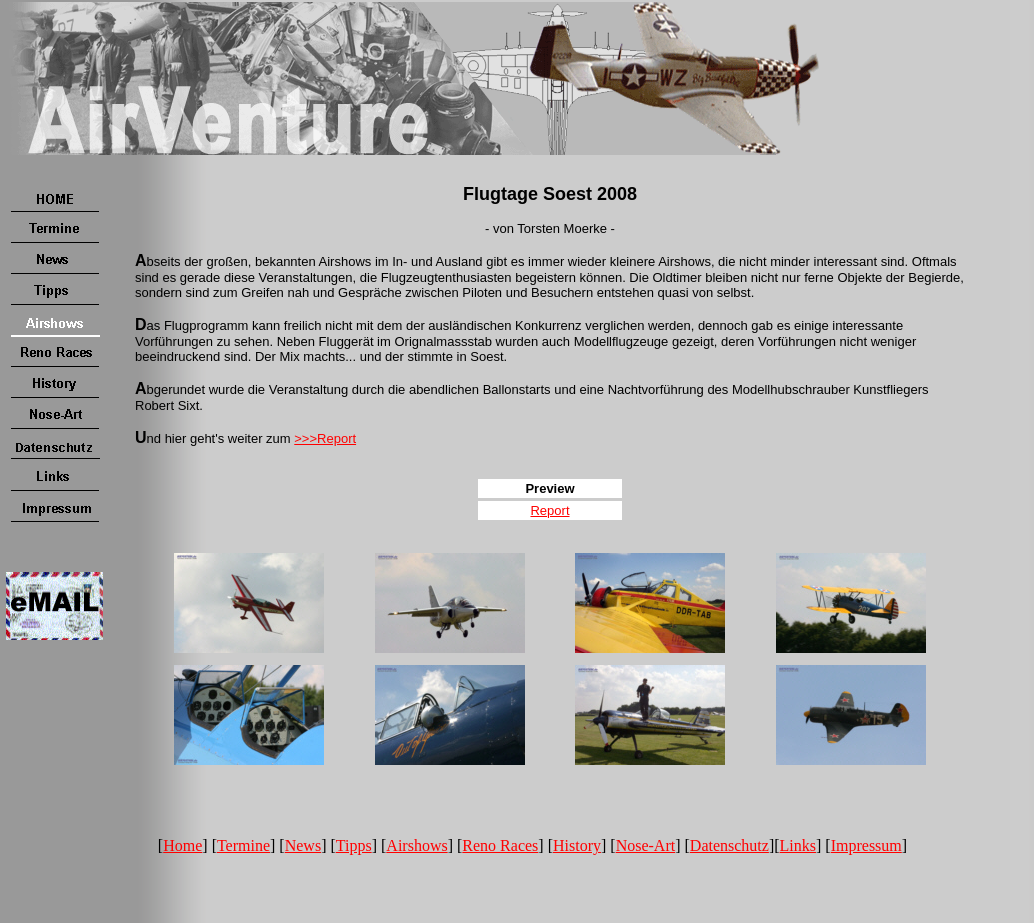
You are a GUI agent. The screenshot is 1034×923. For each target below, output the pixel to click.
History (577, 845)
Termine (243, 845)
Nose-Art (646, 845)
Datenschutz (729, 845)
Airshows (416, 845)
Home (182, 845)
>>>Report (325, 438)
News (303, 845)
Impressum (866, 845)
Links (798, 845)
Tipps (354, 845)
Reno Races (500, 845)
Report (549, 510)
